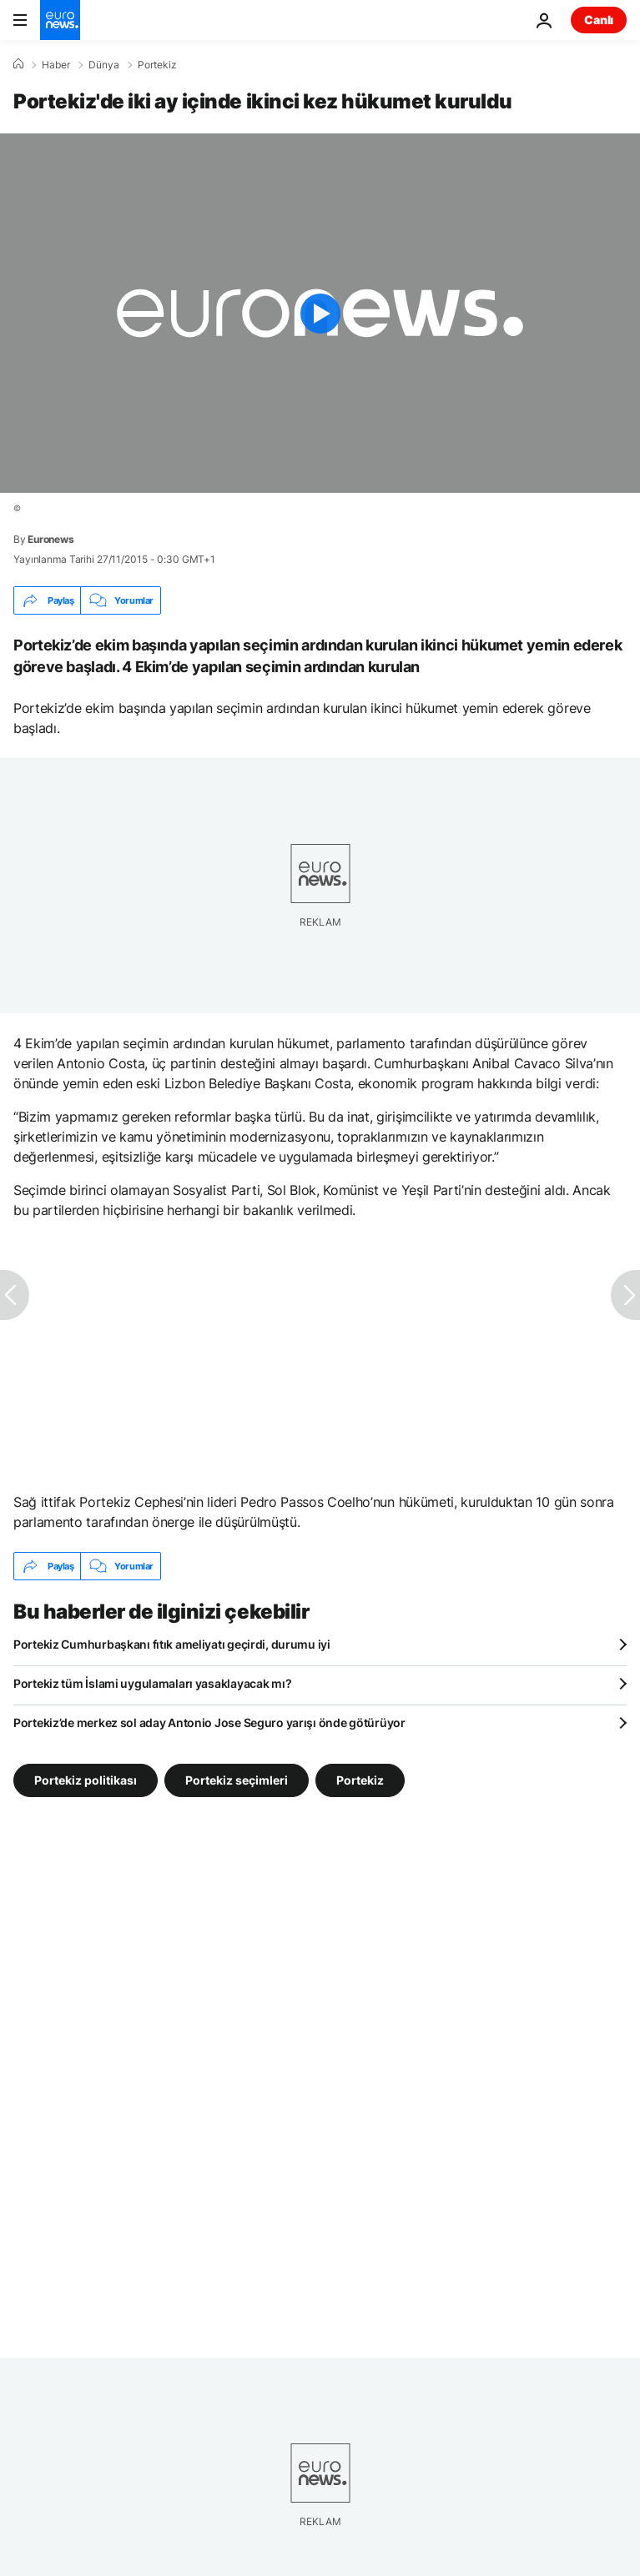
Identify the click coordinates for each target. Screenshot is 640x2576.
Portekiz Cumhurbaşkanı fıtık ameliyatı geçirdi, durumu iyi (171, 1644)
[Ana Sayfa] (18, 64)
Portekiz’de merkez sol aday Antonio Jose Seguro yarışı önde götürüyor (209, 1722)
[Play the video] (320, 313)
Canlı (598, 20)
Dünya (103, 65)
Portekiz (157, 65)
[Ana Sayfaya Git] (60, 20)
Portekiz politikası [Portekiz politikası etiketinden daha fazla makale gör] (85, 1780)
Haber (56, 65)
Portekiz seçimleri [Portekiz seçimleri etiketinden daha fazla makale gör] (236, 1780)
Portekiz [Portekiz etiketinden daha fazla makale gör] (360, 1780)
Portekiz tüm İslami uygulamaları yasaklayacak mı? (152, 1683)
